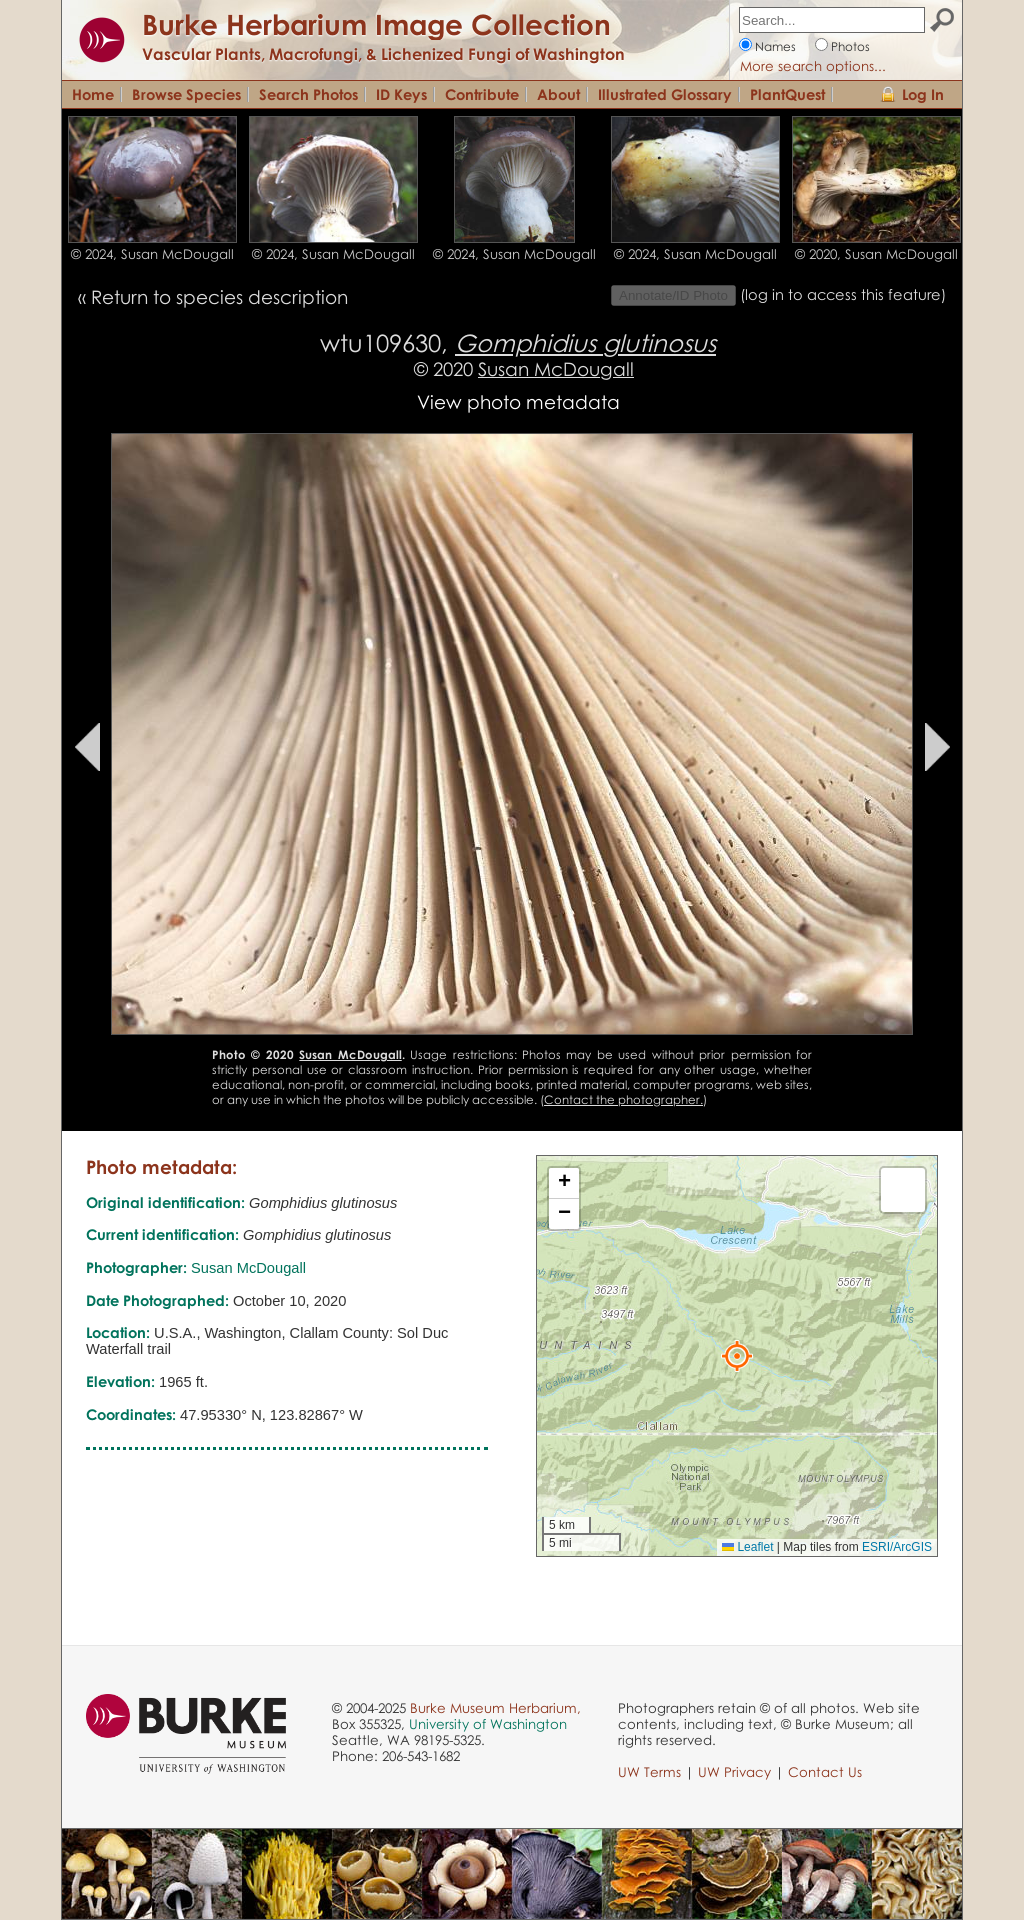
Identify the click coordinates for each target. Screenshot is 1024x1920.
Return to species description (219, 296)
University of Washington (488, 1724)
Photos (850, 46)
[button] (737, 1356)
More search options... (813, 66)
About (558, 94)
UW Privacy (734, 1772)
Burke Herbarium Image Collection (376, 24)
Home (93, 94)
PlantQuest (787, 94)
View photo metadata (518, 401)
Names (775, 46)
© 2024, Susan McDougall (152, 254)
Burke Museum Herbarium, (495, 1708)
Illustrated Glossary (665, 94)
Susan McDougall (556, 368)
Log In (923, 94)
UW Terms (649, 1772)
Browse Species (186, 94)
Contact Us (825, 1772)
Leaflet (747, 1547)
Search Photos (308, 94)
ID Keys (401, 94)
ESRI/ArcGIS (897, 1547)
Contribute (482, 94)
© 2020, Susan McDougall (876, 254)
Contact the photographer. (623, 1099)
